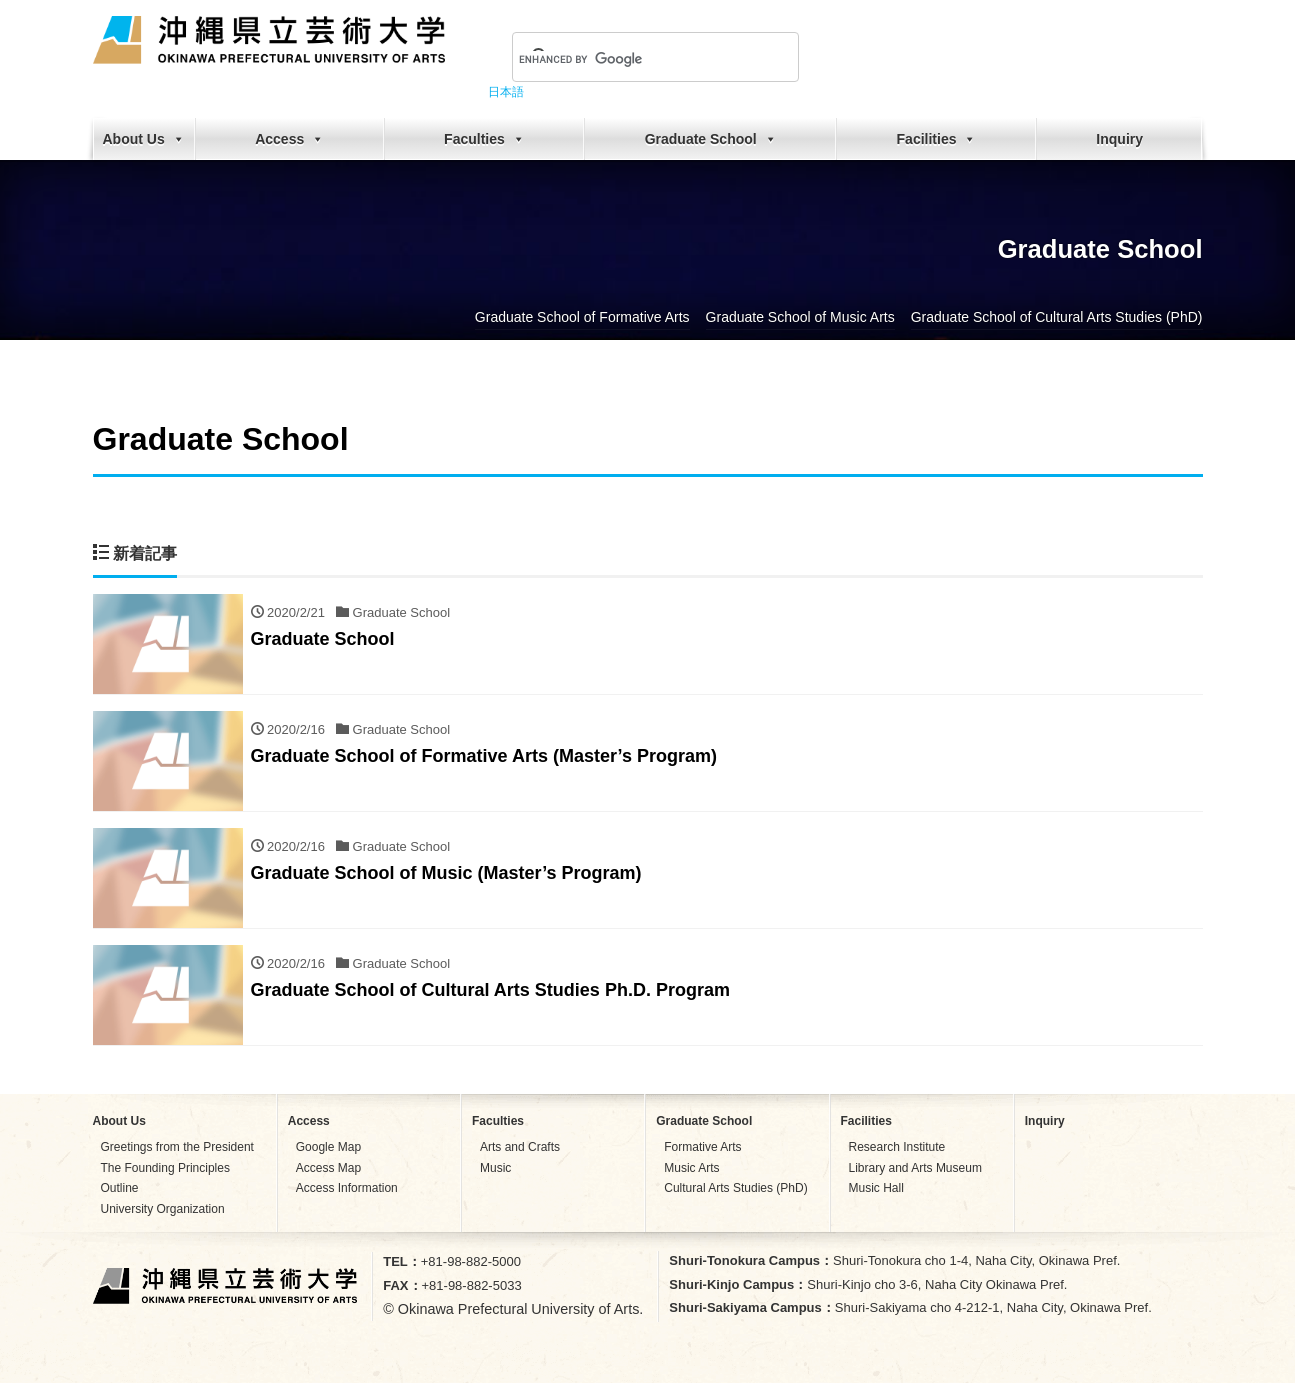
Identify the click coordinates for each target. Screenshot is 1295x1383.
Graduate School (711, 139)
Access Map (328, 1168)
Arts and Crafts (520, 1147)
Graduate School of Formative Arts (582, 317)
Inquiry (1119, 139)
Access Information (347, 1188)
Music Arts (691, 1168)
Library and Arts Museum (915, 1168)
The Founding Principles (165, 1168)
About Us (144, 139)
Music (495, 1168)
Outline (120, 1188)
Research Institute (897, 1147)
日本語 (506, 92)
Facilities (937, 139)
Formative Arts (702, 1147)
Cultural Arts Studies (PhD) (735, 1188)
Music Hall (876, 1188)
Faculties (484, 139)
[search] (631, 59)
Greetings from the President (177, 1147)
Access (289, 139)
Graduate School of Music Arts (800, 317)
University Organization (163, 1209)
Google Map (328, 1147)
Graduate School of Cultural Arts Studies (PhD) (1057, 317)
